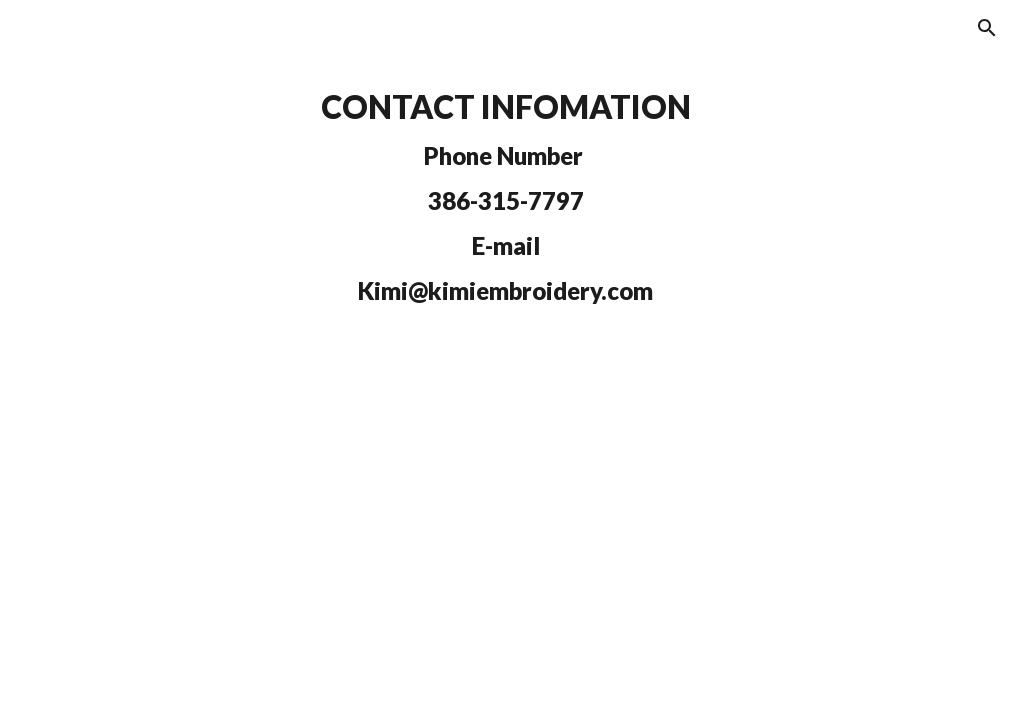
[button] (987, 28)
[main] (505, 197)
